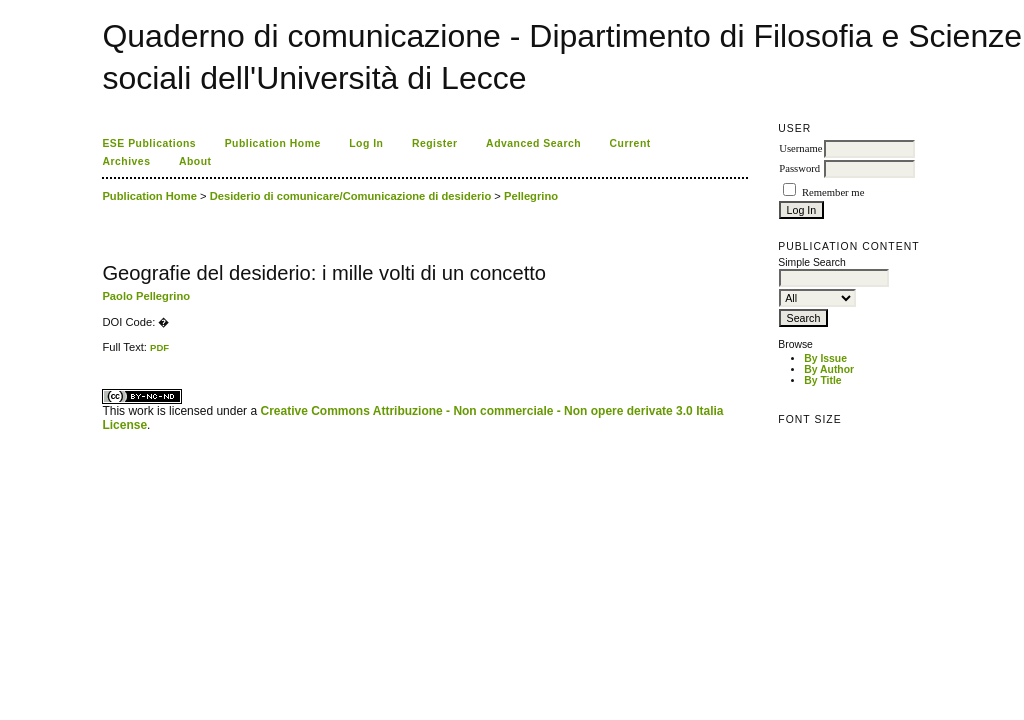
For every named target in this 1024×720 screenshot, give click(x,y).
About (195, 161)
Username (800, 148)
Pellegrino (531, 196)
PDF (159, 347)
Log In (366, 143)
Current (630, 143)
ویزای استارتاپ (108, 353)
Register (435, 143)
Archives (126, 161)
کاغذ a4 (103, 353)
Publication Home (273, 143)
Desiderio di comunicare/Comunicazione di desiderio (351, 196)
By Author (829, 369)
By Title (822, 380)
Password (799, 168)
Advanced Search (533, 143)
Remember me (833, 192)
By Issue (825, 358)
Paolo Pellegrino (146, 296)
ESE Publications (149, 143)
